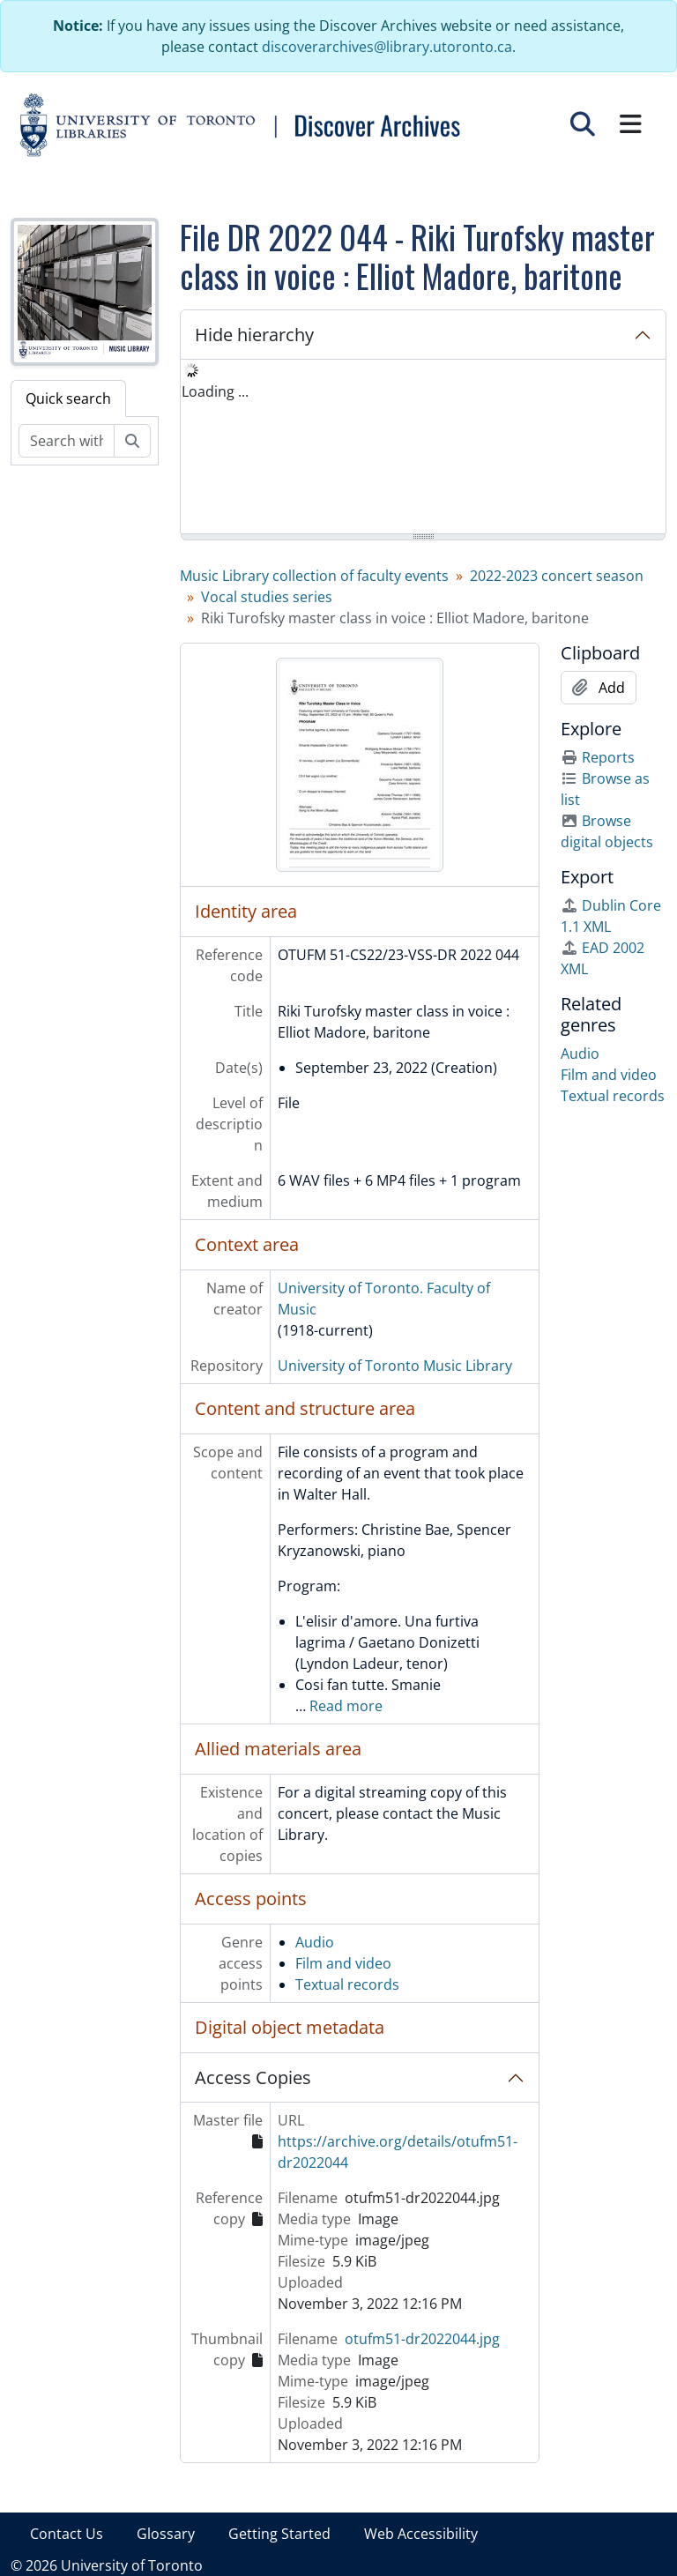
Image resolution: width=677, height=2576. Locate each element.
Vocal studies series (266, 597)
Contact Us (66, 2533)
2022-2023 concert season (557, 575)
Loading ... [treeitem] (215, 391)
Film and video (343, 1963)
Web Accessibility (421, 2533)
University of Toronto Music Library (395, 1365)
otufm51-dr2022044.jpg (422, 2339)
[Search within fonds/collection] (67, 441)
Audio (314, 1942)
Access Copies (253, 2077)
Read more (346, 1706)
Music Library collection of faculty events (314, 575)
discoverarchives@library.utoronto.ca (387, 46)
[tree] (423, 448)
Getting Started (279, 2533)
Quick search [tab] (68, 398)
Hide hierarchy (254, 334)
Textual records (347, 1984)
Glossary (166, 2533)
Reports (598, 757)
